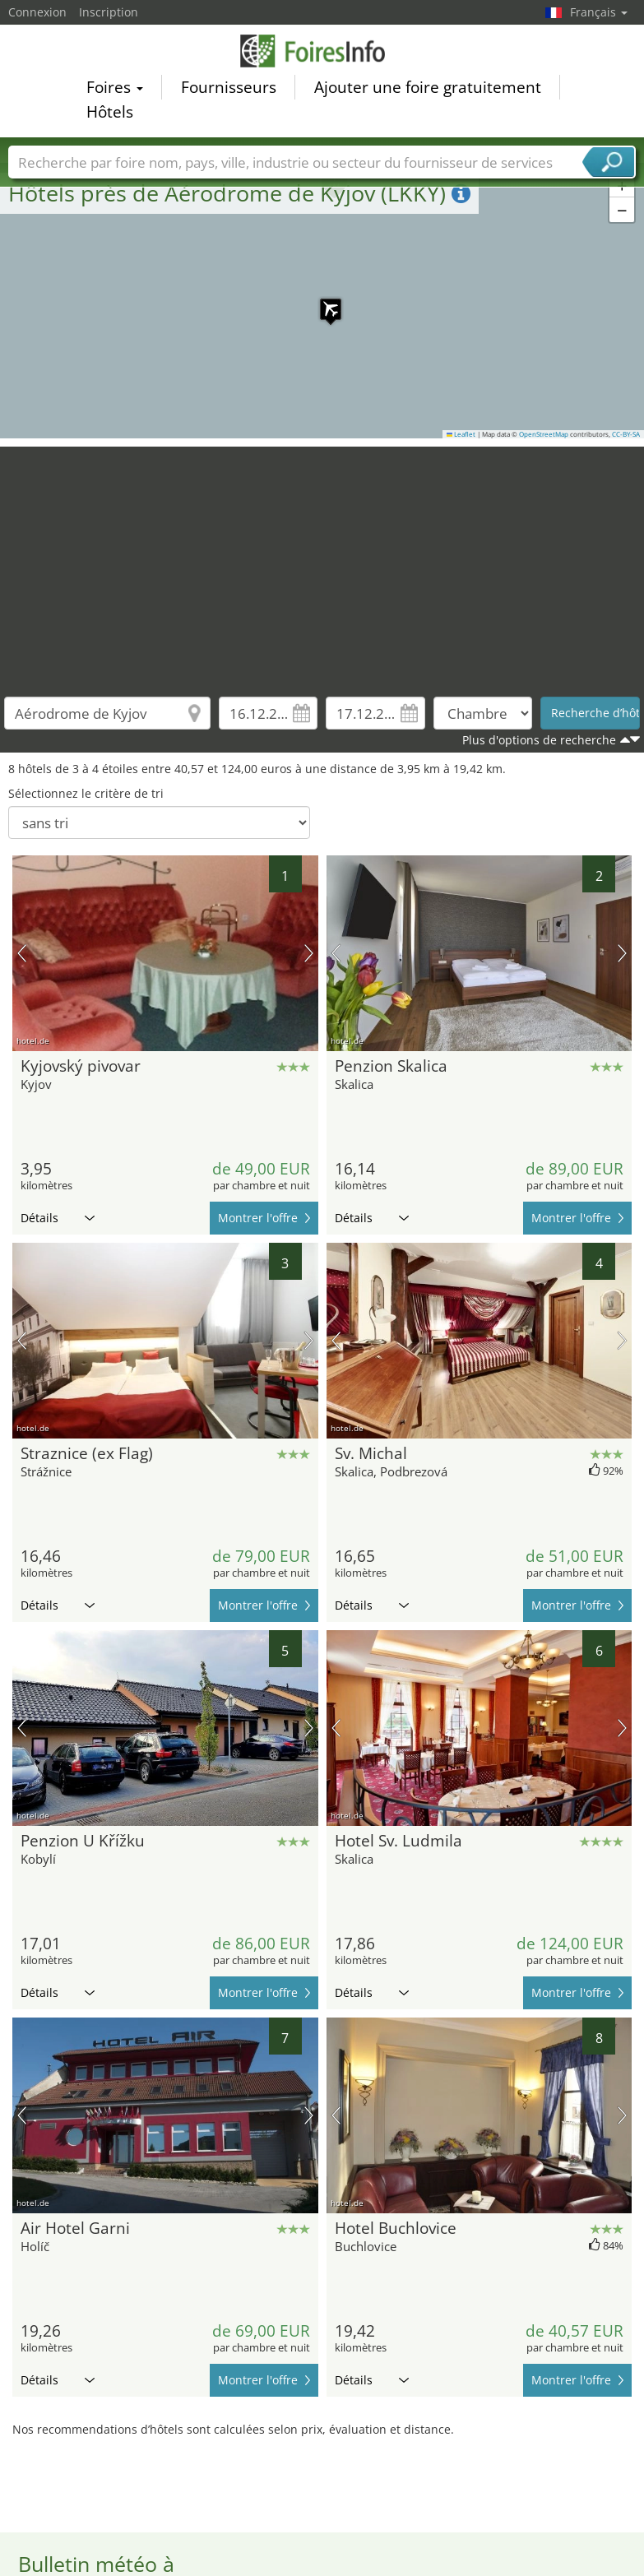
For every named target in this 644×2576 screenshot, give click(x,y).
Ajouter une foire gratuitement (427, 89)
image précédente (21, 953)
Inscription (108, 12)
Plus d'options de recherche (539, 740)
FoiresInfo (322, 53)
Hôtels (109, 114)
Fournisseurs (228, 89)
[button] (322, 301)
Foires (114, 89)
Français (599, 12)
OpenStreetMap (543, 434)
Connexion (37, 12)
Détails (58, 1217)
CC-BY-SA (626, 434)
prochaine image (308, 953)
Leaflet (461, 434)
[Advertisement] (322, 562)
